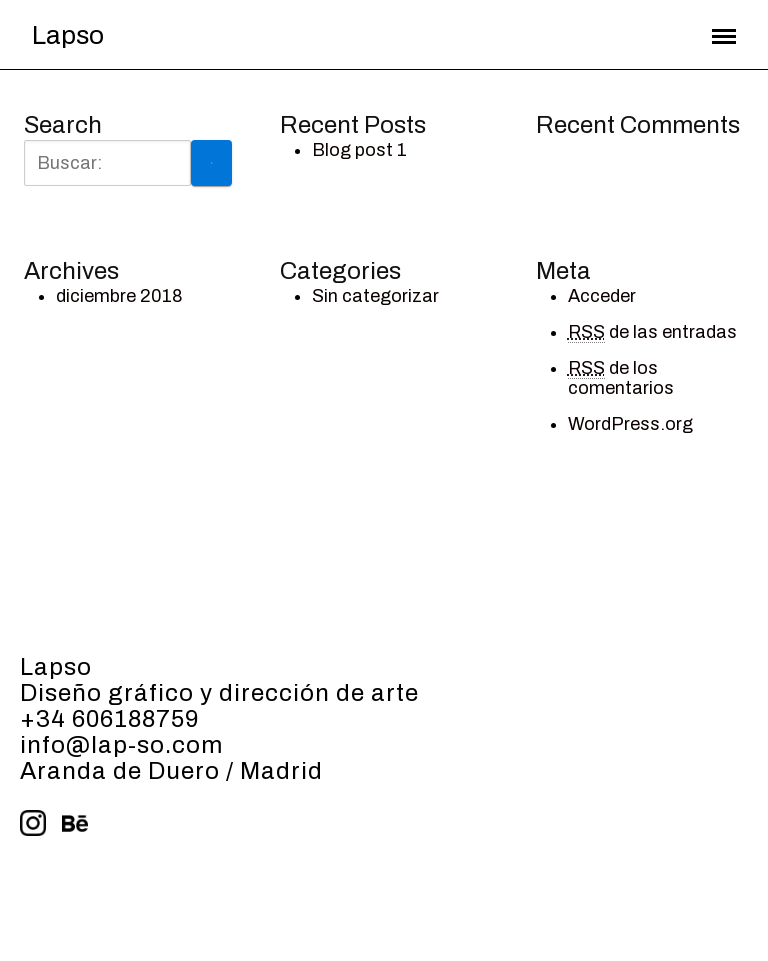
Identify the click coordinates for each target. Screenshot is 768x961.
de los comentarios (621, 378)
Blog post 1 (359, 150)
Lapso (68, 35)
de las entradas (652, 332)
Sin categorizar (375, 296)
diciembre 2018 (119, 296)
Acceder (602, 296)
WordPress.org (630, 424)
